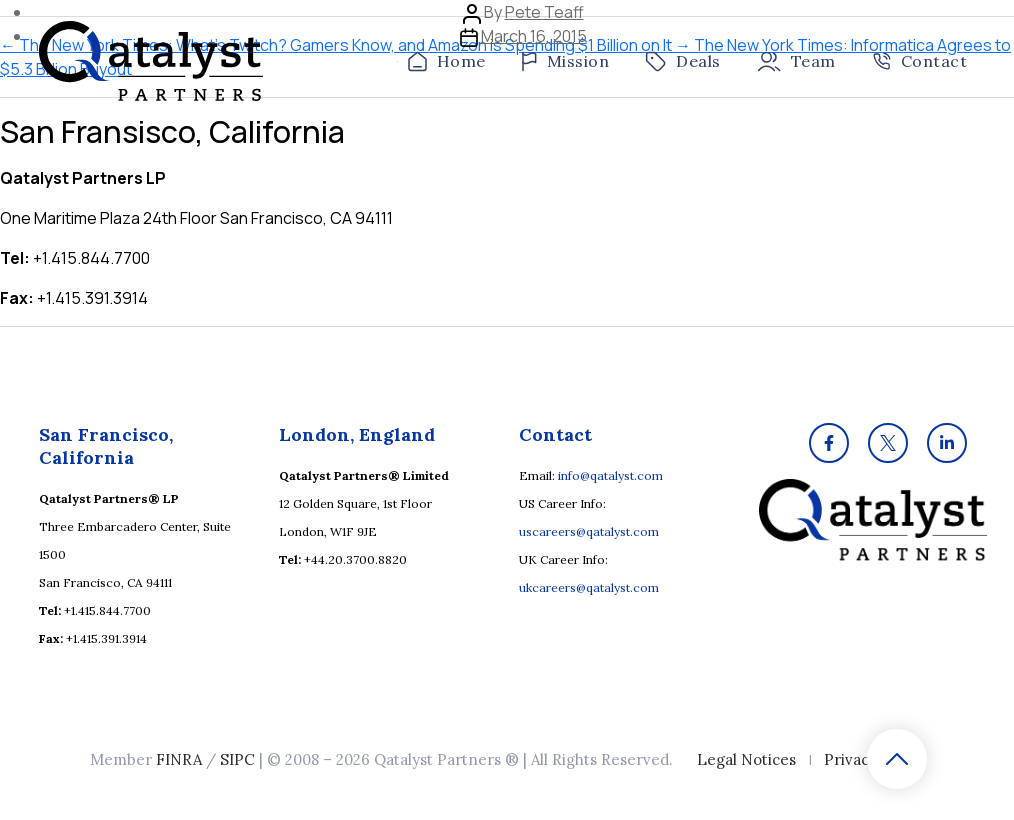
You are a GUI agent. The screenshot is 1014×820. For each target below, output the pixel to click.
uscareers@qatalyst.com (589, 531)
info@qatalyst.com (610, 475)
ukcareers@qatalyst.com (589, 587)
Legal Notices (746, 759)
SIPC (237, 759)
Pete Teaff (544, 12)
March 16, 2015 (534, 36)
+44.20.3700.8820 (355, 559)
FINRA (179, 759)
